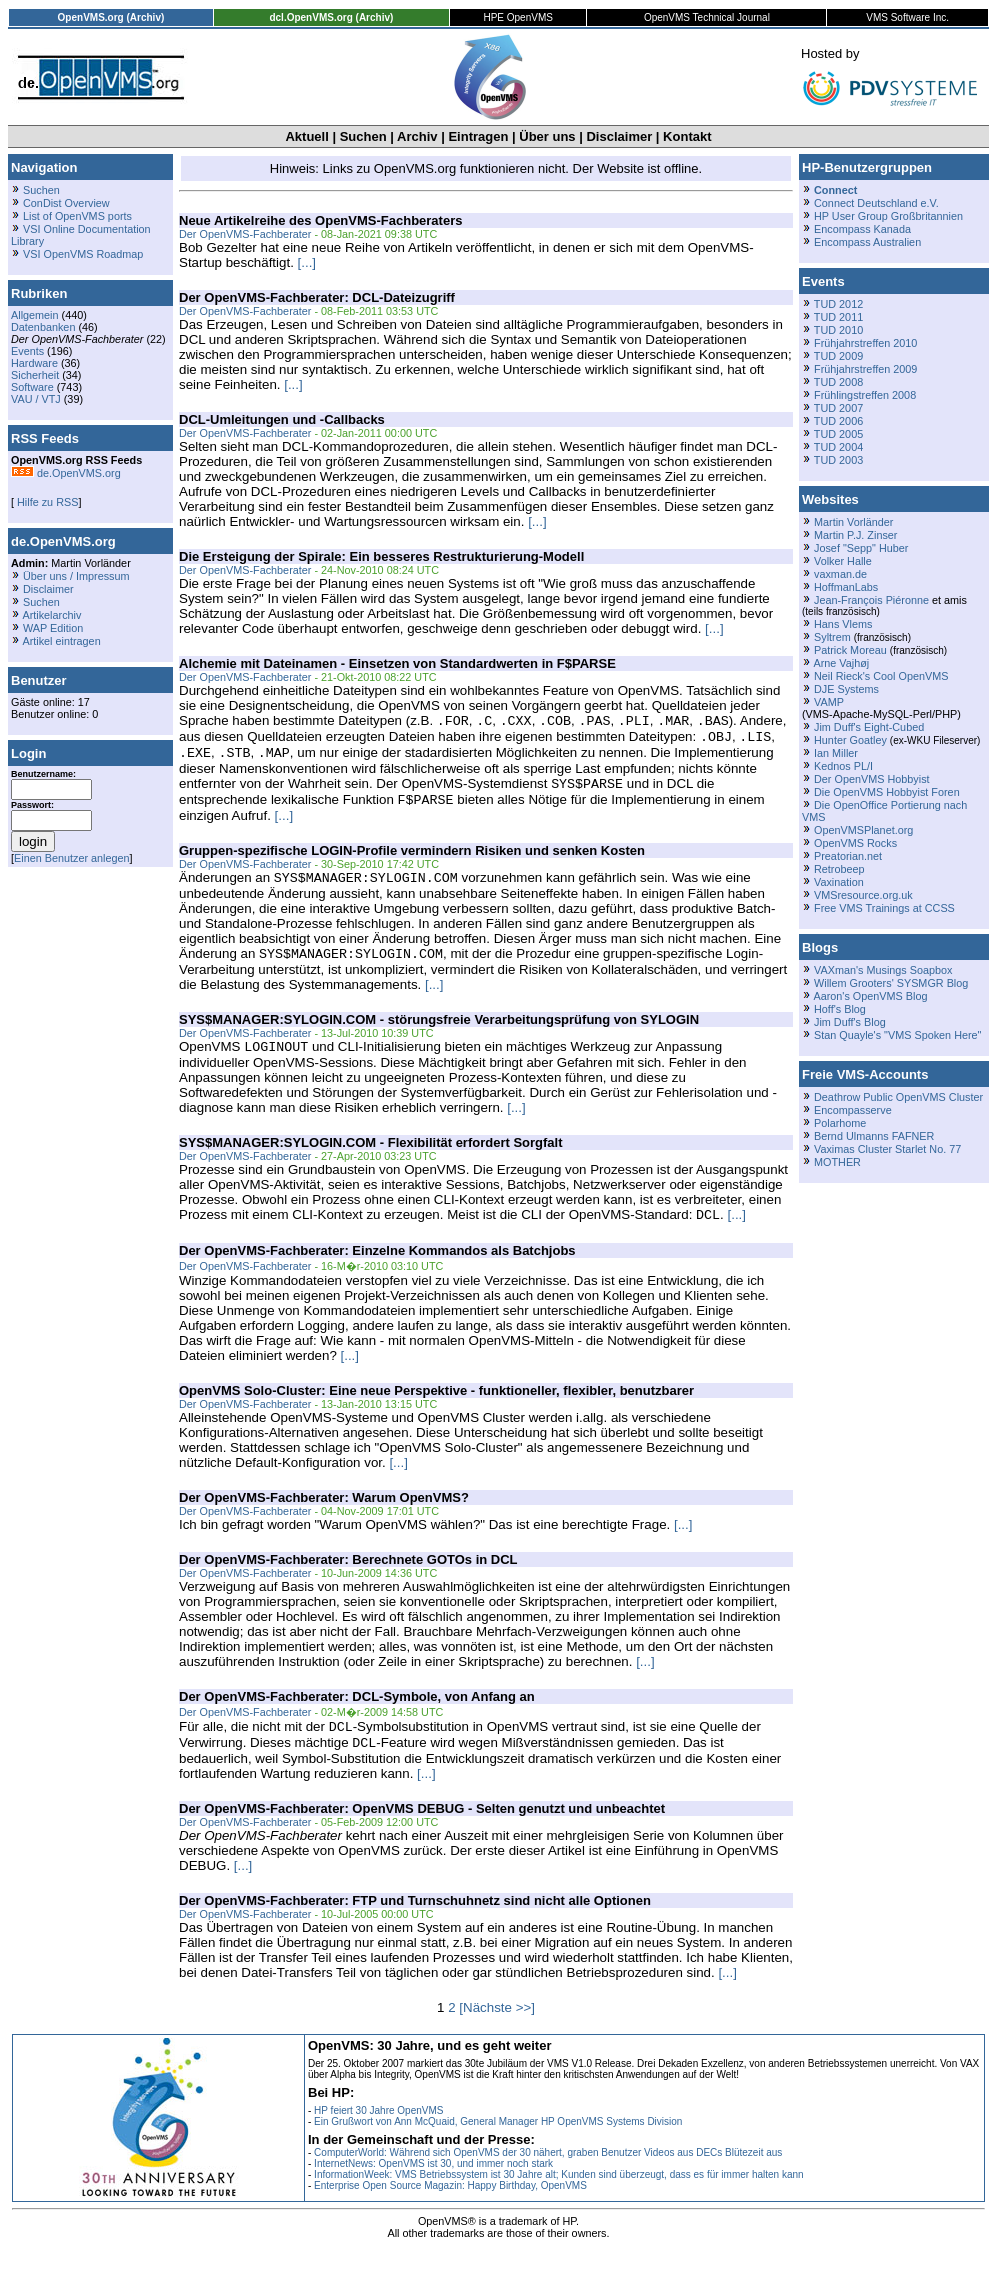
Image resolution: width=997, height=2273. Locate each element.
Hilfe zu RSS (46, 502)
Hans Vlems (843, 624)
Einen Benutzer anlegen (72, 858)
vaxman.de (840, 574)
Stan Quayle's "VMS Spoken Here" (897, 1035)
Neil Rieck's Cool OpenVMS (881, 676)
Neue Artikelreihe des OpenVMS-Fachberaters (320, 220)
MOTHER (837, 1162)
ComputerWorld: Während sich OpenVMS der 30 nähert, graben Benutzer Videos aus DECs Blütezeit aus (548, 2174)
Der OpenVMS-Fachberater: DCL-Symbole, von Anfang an (357, 1714)
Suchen (363, 136)
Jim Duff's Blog (850, 1022)
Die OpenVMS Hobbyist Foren (887, 792)
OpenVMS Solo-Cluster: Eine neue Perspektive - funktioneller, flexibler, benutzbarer (436, 1408)
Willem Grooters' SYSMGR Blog (891, 983)
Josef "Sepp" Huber (861, 548)
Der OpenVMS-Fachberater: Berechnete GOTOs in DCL (348, 1577)
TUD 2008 (838, 382)
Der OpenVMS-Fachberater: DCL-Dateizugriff (317, 297)
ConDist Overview (66, 203)
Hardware (34, 363)
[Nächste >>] (497, 2029)
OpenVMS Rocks (855, 843)
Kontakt (687, 136)
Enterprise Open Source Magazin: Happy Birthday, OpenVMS (450, 2207)
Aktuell (306, 136)
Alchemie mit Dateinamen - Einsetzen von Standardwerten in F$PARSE (397, 663)
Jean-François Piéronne (871, 600)
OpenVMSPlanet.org (863, 830)
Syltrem (832, 637)
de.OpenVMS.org (66, 473)
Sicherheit (35, 375)
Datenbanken (43, 327)
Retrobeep (839, 869)
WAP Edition (53, 628)
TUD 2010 (838, 330)
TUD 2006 (838, 421)
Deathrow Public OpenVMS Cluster (898, 1097)
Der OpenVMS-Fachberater (245, 234)
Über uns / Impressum (76, 576)
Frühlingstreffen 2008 (865, 395)
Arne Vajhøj (841, 663)
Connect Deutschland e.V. (876, 203)
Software (32, 387)
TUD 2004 (838, 447)
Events (27, 351)
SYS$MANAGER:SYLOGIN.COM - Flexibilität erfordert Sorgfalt (371, 1158)
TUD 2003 (838, 460)
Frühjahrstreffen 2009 (865, 369)
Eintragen (478, 136)
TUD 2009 (838, 356)
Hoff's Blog (840, 1009)
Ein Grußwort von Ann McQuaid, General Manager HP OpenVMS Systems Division (498, 2143)
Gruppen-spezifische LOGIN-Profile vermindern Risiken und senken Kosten (412, 860)
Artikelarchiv (51, 615)
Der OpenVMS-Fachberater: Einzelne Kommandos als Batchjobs (377, 1268)
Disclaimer (619, 136)
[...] (307, 262)
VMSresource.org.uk (863, 895)
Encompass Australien (867, 242)
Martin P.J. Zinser (855, 535)
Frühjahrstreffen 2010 (865, 343)
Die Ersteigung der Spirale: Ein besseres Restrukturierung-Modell (381, 556)
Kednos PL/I (843, 766)
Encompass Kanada (862, 229)
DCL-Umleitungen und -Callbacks (282, 419)
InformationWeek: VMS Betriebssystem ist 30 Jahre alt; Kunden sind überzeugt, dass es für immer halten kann (559, 2196)
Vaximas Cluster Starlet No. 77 (887, 1149)
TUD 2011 (838, 317)
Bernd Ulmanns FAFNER (874, 1136)
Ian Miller (836, 753)
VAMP (829, 702)
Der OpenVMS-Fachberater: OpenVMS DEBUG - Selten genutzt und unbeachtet (422, 1830)
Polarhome (840, 1123)
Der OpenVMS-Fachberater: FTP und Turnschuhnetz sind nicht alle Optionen (415, 1922)
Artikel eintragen (61, 641)
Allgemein (35, 315)
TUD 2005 (838, 434)
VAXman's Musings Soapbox (883, 970)
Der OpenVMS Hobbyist (872, 779)
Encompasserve (853, 1110)
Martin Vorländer (853, 522)
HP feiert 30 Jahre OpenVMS (378, 2132)
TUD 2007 (838, 408)
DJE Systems (846, 689)
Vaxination (839, 882)
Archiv (417, 136)
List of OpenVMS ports (77, 216)
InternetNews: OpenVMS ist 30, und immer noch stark (433, 2185)
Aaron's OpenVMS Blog (870, 996)
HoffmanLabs (846, 587)
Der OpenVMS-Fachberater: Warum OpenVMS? (324, 1515)
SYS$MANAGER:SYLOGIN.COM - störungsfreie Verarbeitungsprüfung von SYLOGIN (439, 1033)
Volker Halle (843, 561)
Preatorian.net (848, 856)
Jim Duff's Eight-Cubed (869, 727)
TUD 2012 (838, 304)
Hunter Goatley (850, 740)
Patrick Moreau (850, 650)
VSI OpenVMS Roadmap (83, 254)
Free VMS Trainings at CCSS (884, 908)
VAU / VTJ (36, 399)
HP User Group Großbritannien (888, 216)
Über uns (547, 136)
